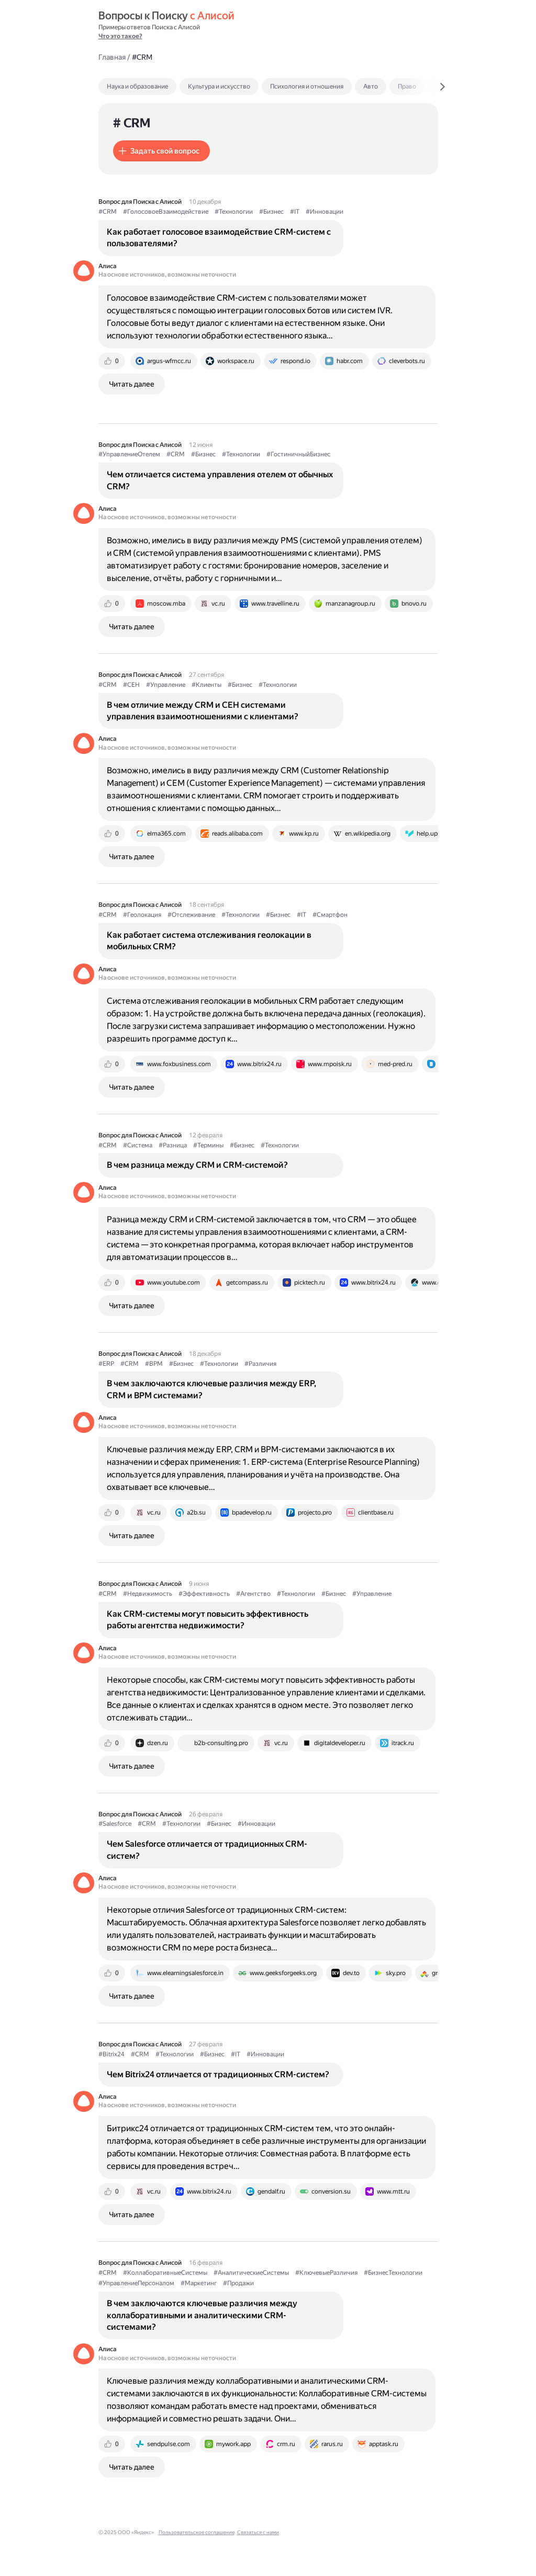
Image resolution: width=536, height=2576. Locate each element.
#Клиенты (206, 684)
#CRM (107, 211)
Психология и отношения (306, 86)
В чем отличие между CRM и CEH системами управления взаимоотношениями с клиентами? (202, 710)
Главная (112, 57)
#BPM (154, 1363)
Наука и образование (137, 86)
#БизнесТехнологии (393, 2272)
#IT (294, 211)
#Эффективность (204, 1593)
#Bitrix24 (111, 2054)
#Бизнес (271, 211)
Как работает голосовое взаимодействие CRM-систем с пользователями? (219, 237)
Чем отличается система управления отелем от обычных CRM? (220, 480)
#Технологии (234, 211)
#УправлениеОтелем (129, 454)
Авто (370, 86)
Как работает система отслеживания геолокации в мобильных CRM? (209, 940)
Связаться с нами (258, 2532)
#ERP (106, 1363)
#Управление (165, 684)
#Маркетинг (199, 2283)
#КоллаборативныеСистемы (165, 2272)
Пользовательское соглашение (196, 2532)
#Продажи (238, 2283)
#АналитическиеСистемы (251, 2272)
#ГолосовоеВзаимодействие (165, 211)
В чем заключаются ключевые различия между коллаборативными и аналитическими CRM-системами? (202, 2315)
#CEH (131, 684)
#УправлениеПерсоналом (136, 2283)
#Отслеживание (191, 914)
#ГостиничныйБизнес (298, 454)
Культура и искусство (219, 86)
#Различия (260, 1363)
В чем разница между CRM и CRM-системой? (197, 1165)
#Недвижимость (147, 1593)
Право (407, 86)
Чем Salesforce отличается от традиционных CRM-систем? (207, 1849)
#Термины (208, 1145)
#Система (137, 1145)
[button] (161, 150)
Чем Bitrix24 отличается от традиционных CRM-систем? (218, 2074)
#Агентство (253, 1593)
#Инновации (324, 211)
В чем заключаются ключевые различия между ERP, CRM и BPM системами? (211, 1389)
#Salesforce (114, 1823)
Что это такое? (120, 36)
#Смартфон (330, 914)
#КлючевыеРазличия (326, 2272)
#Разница (173, 1145)
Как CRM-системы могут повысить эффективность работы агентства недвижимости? (207, 1619)
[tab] (159, 86)
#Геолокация (142, 914)
